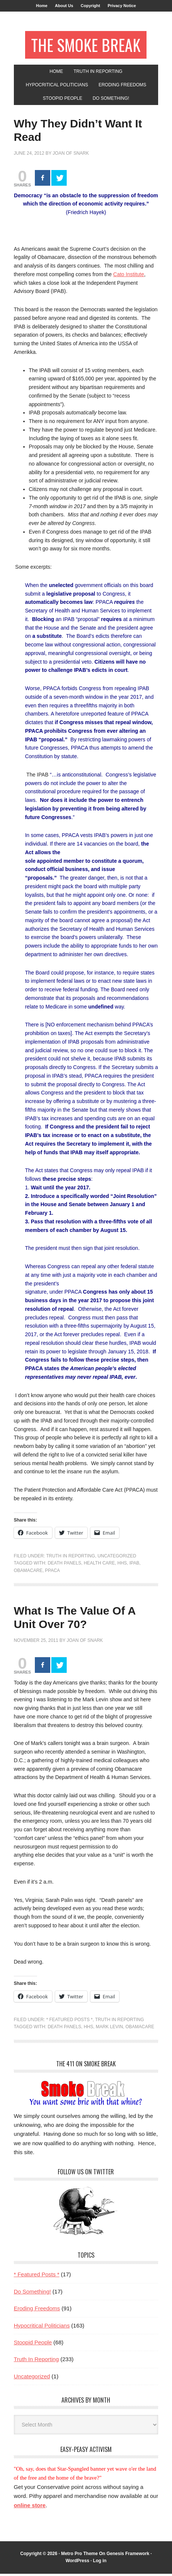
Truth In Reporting (70, 1558)
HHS (122, 1565)
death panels (64, 1565)
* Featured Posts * (69, 2021)
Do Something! (32, 2294)
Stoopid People (33, 2344)
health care (99, 1565)
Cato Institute (128, 276)
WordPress (77, 2563)
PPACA (52, 1572)
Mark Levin (109, 2029)
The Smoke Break (86, 46)
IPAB (134, 1565)
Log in (99, 2563)
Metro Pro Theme (79, 2555)
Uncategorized (116, 1558)
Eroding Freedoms (37, 2310)
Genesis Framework (127, 2555)
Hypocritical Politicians (42, 2328)
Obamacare (28, 1572)
